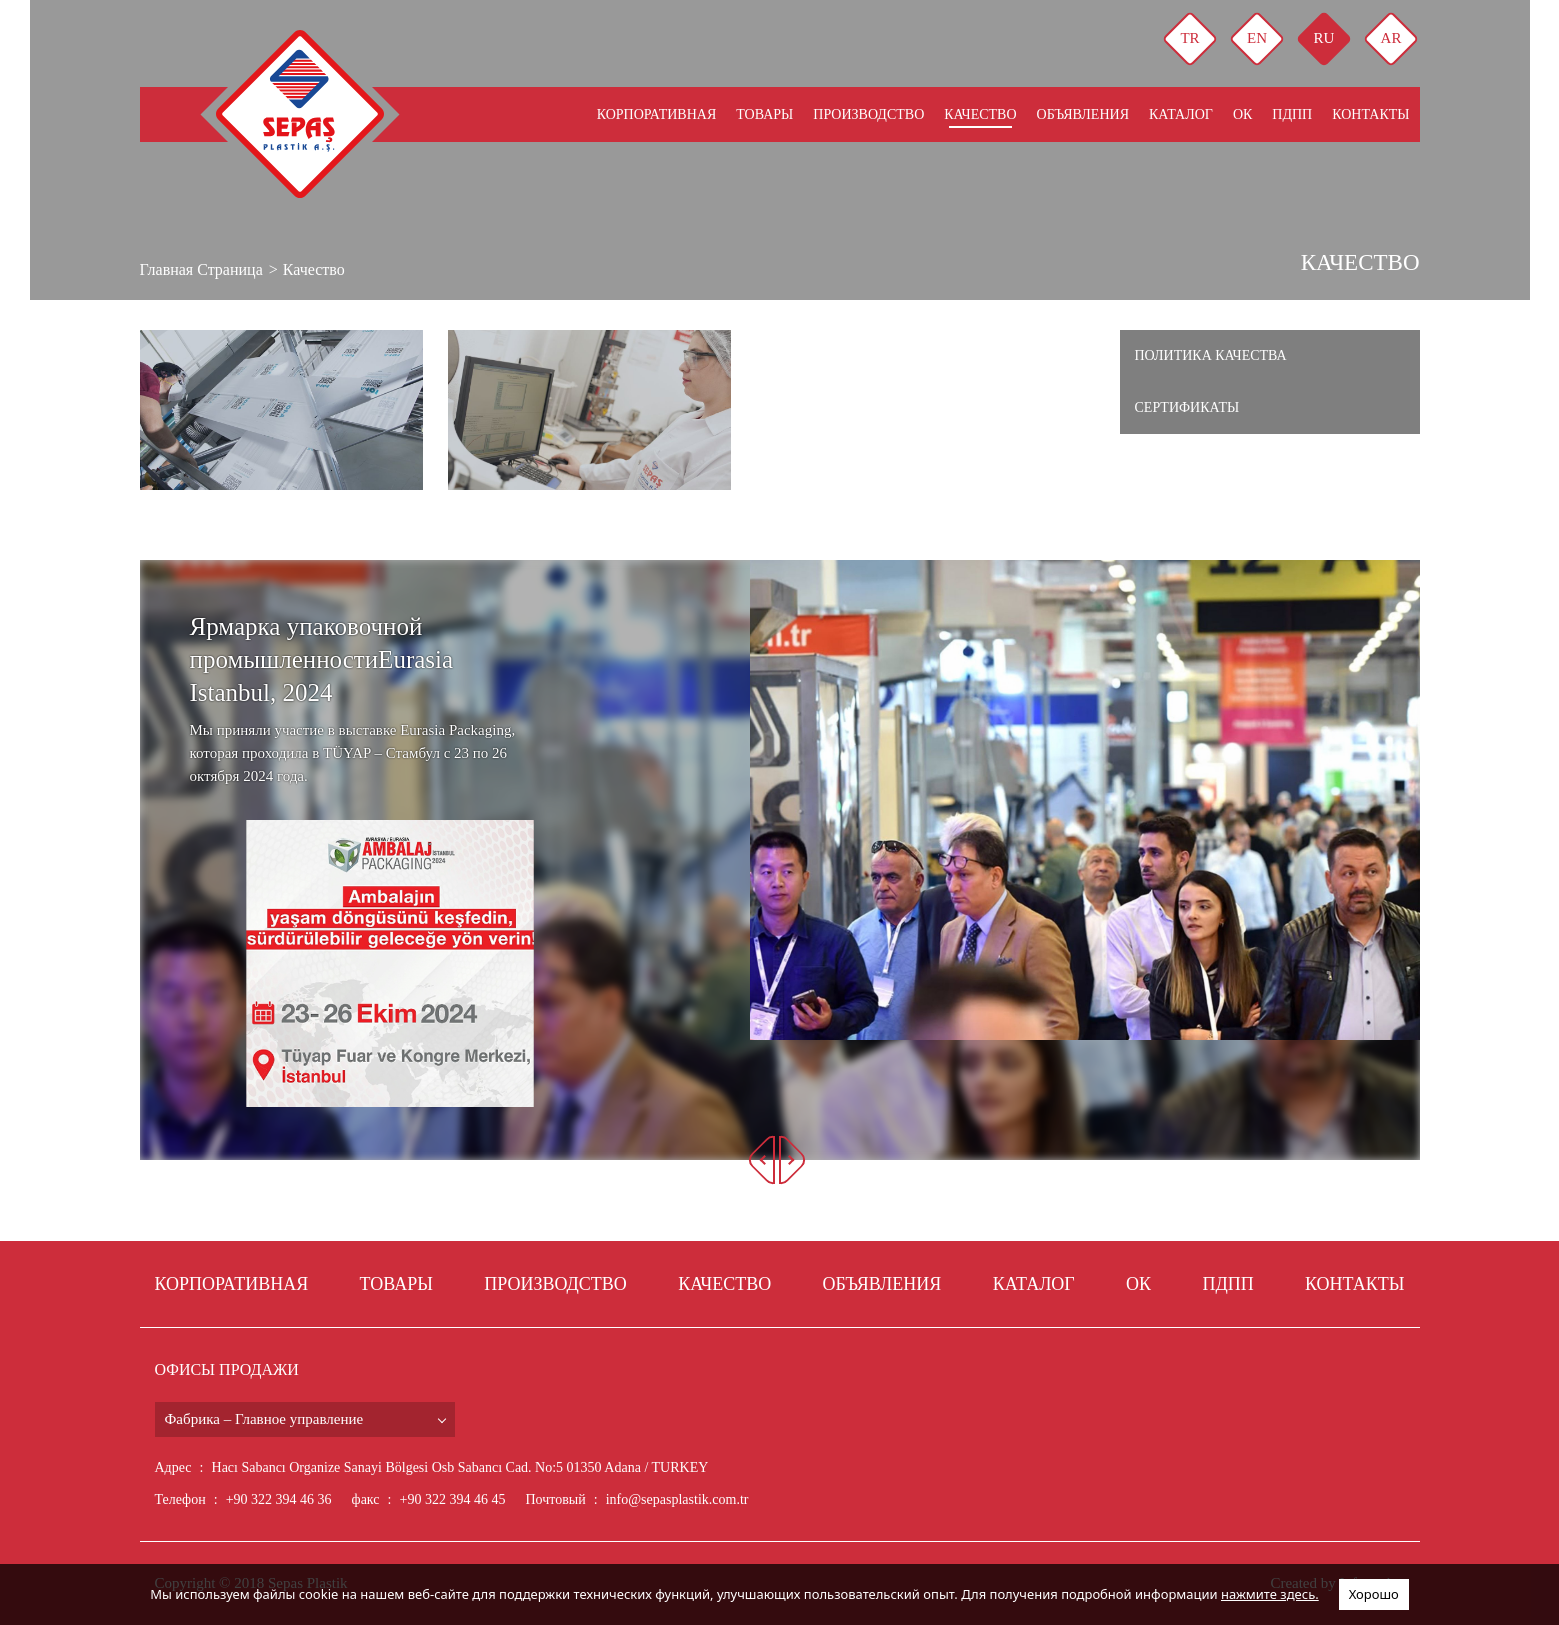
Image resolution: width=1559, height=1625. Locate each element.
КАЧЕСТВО (980, 114)
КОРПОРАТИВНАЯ (657, 114)
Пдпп (1292, 114)
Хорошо (1374, 1594)
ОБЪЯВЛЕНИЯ (1083, 114)
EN (1257, 38)
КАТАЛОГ (1181, 114)
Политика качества (1211, 355)
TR (1189, 38)
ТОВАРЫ (764, 114)
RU (1324, 38)
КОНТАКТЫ (1370, 114)
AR (1391, 38)
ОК (1242, 114)
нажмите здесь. (1270, 1594)
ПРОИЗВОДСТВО (868, 114)
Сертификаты (1187, 407)
